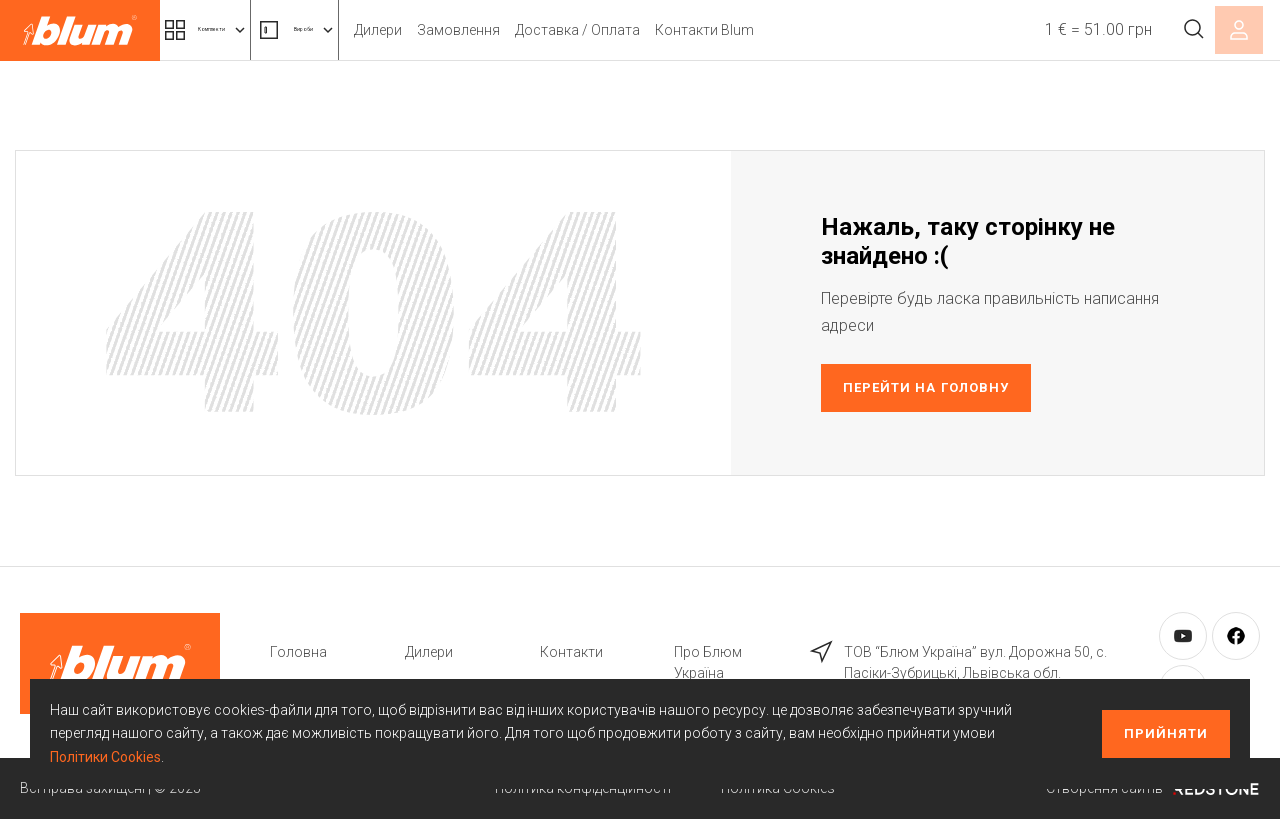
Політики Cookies (105, 757)
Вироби (385, 30)
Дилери (493, 30)
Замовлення (573, 30)
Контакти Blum (819, 30)
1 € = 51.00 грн (1077, 29)
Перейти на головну (926, 387)
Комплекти (238, 30)
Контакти (571, 652)
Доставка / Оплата (692, 30)
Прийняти (1166, 733)
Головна (298, 652)
